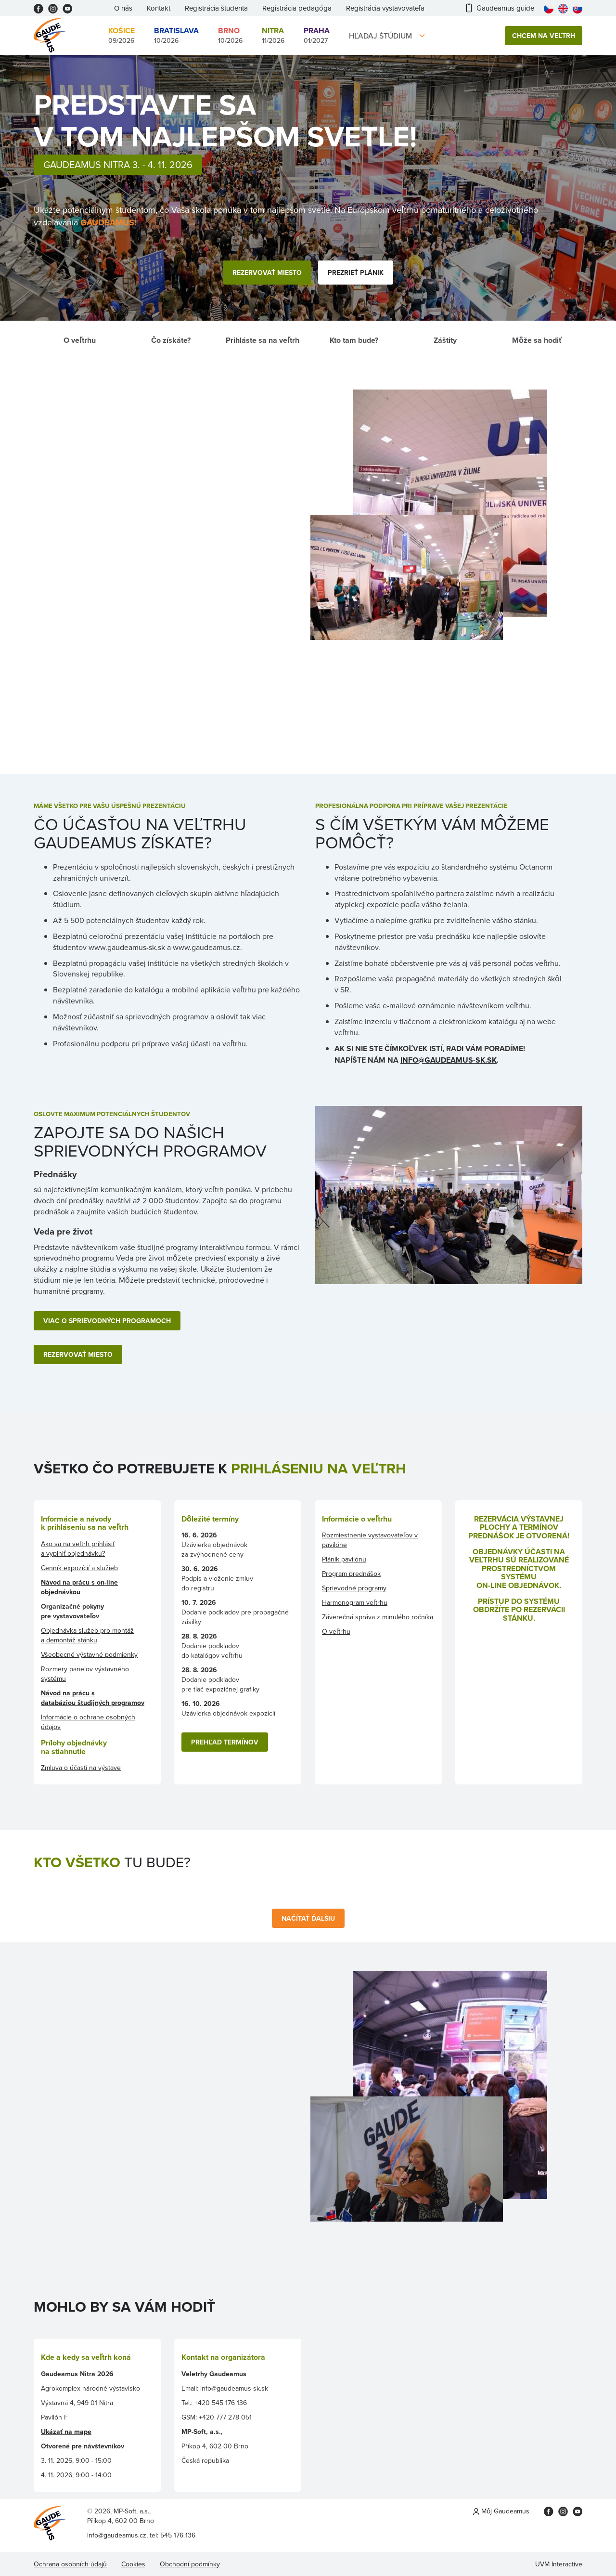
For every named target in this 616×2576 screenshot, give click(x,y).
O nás (123, 8)
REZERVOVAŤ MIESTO (78, 1354)
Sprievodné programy (354, 1588)
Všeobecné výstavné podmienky (89, 1654)
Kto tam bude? (354, 340)
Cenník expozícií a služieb (79, 1568)
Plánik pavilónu (344, 1559)
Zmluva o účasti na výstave (81, 1767)
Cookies (133, 2564)
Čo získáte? (171, 340)
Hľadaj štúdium (380, 35)
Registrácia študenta (216, 8)
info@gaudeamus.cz (116, 2535)
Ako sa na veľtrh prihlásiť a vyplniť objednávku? (78, 1548)
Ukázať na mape (66, 2431)
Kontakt (158, 8)
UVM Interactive (558, 2564)
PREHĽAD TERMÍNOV (224, 1742)
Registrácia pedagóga (297, 8)
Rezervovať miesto (267, 272)
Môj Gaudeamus (501, 2511)
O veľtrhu (80, 340)
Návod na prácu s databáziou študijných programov (92, 1697)
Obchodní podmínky (190, 2564)
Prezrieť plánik (356, 272)
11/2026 (273, 35)
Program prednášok (351, 1573)
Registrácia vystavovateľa (385, 8)
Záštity (445, 340)
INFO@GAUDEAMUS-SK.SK (448, 1060)
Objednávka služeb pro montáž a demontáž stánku (87, 1635)
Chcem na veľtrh (543, 35)
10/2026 (176, 35)
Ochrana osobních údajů (70, 2564)
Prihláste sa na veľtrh (262, 340)
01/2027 (317, 35)
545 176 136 (177, 2535)
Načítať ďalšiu (308, 1918)
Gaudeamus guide (500, 8)
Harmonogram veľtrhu (354, 1602)
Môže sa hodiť (537, 340)
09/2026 (121, 35)
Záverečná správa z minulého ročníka (377, 1617)
